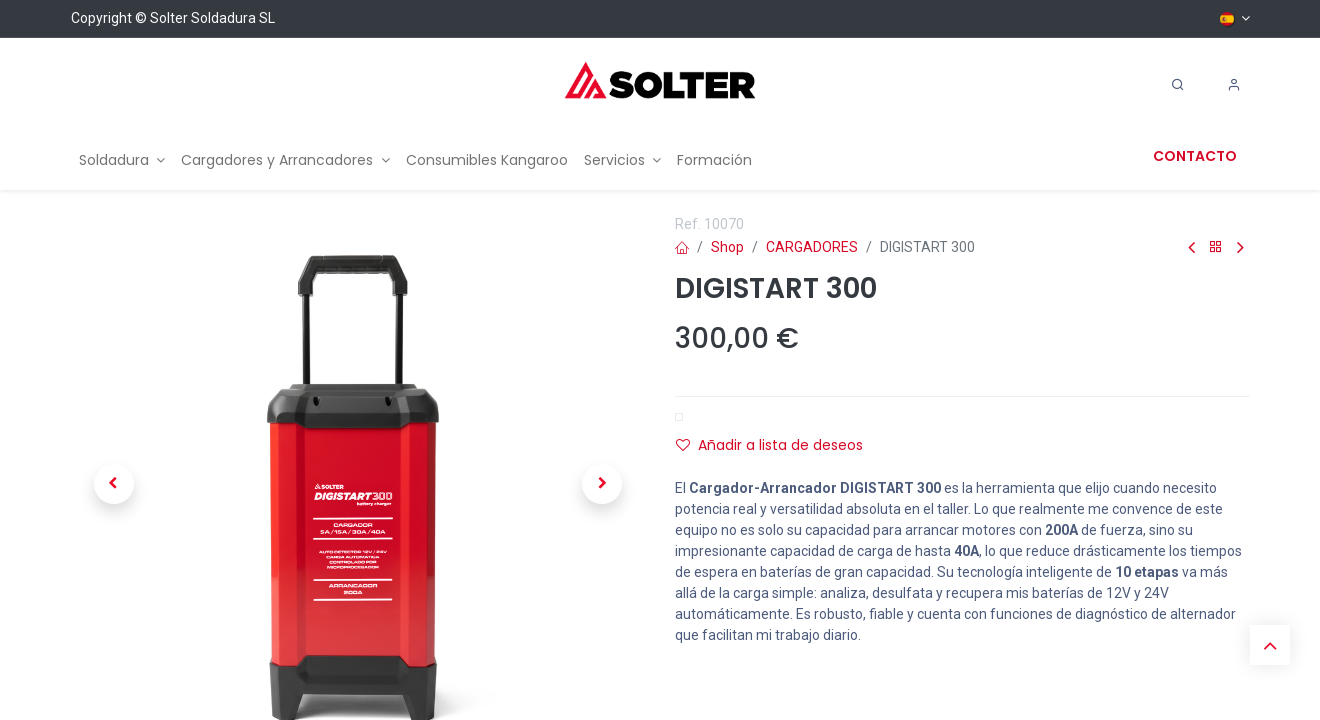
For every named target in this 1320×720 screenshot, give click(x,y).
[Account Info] (1234, 85)
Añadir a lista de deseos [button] (769, 445)
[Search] (1178, 85)
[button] (114, 484)
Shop (727, 247)
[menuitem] (122, 160)
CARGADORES (812, 247)
